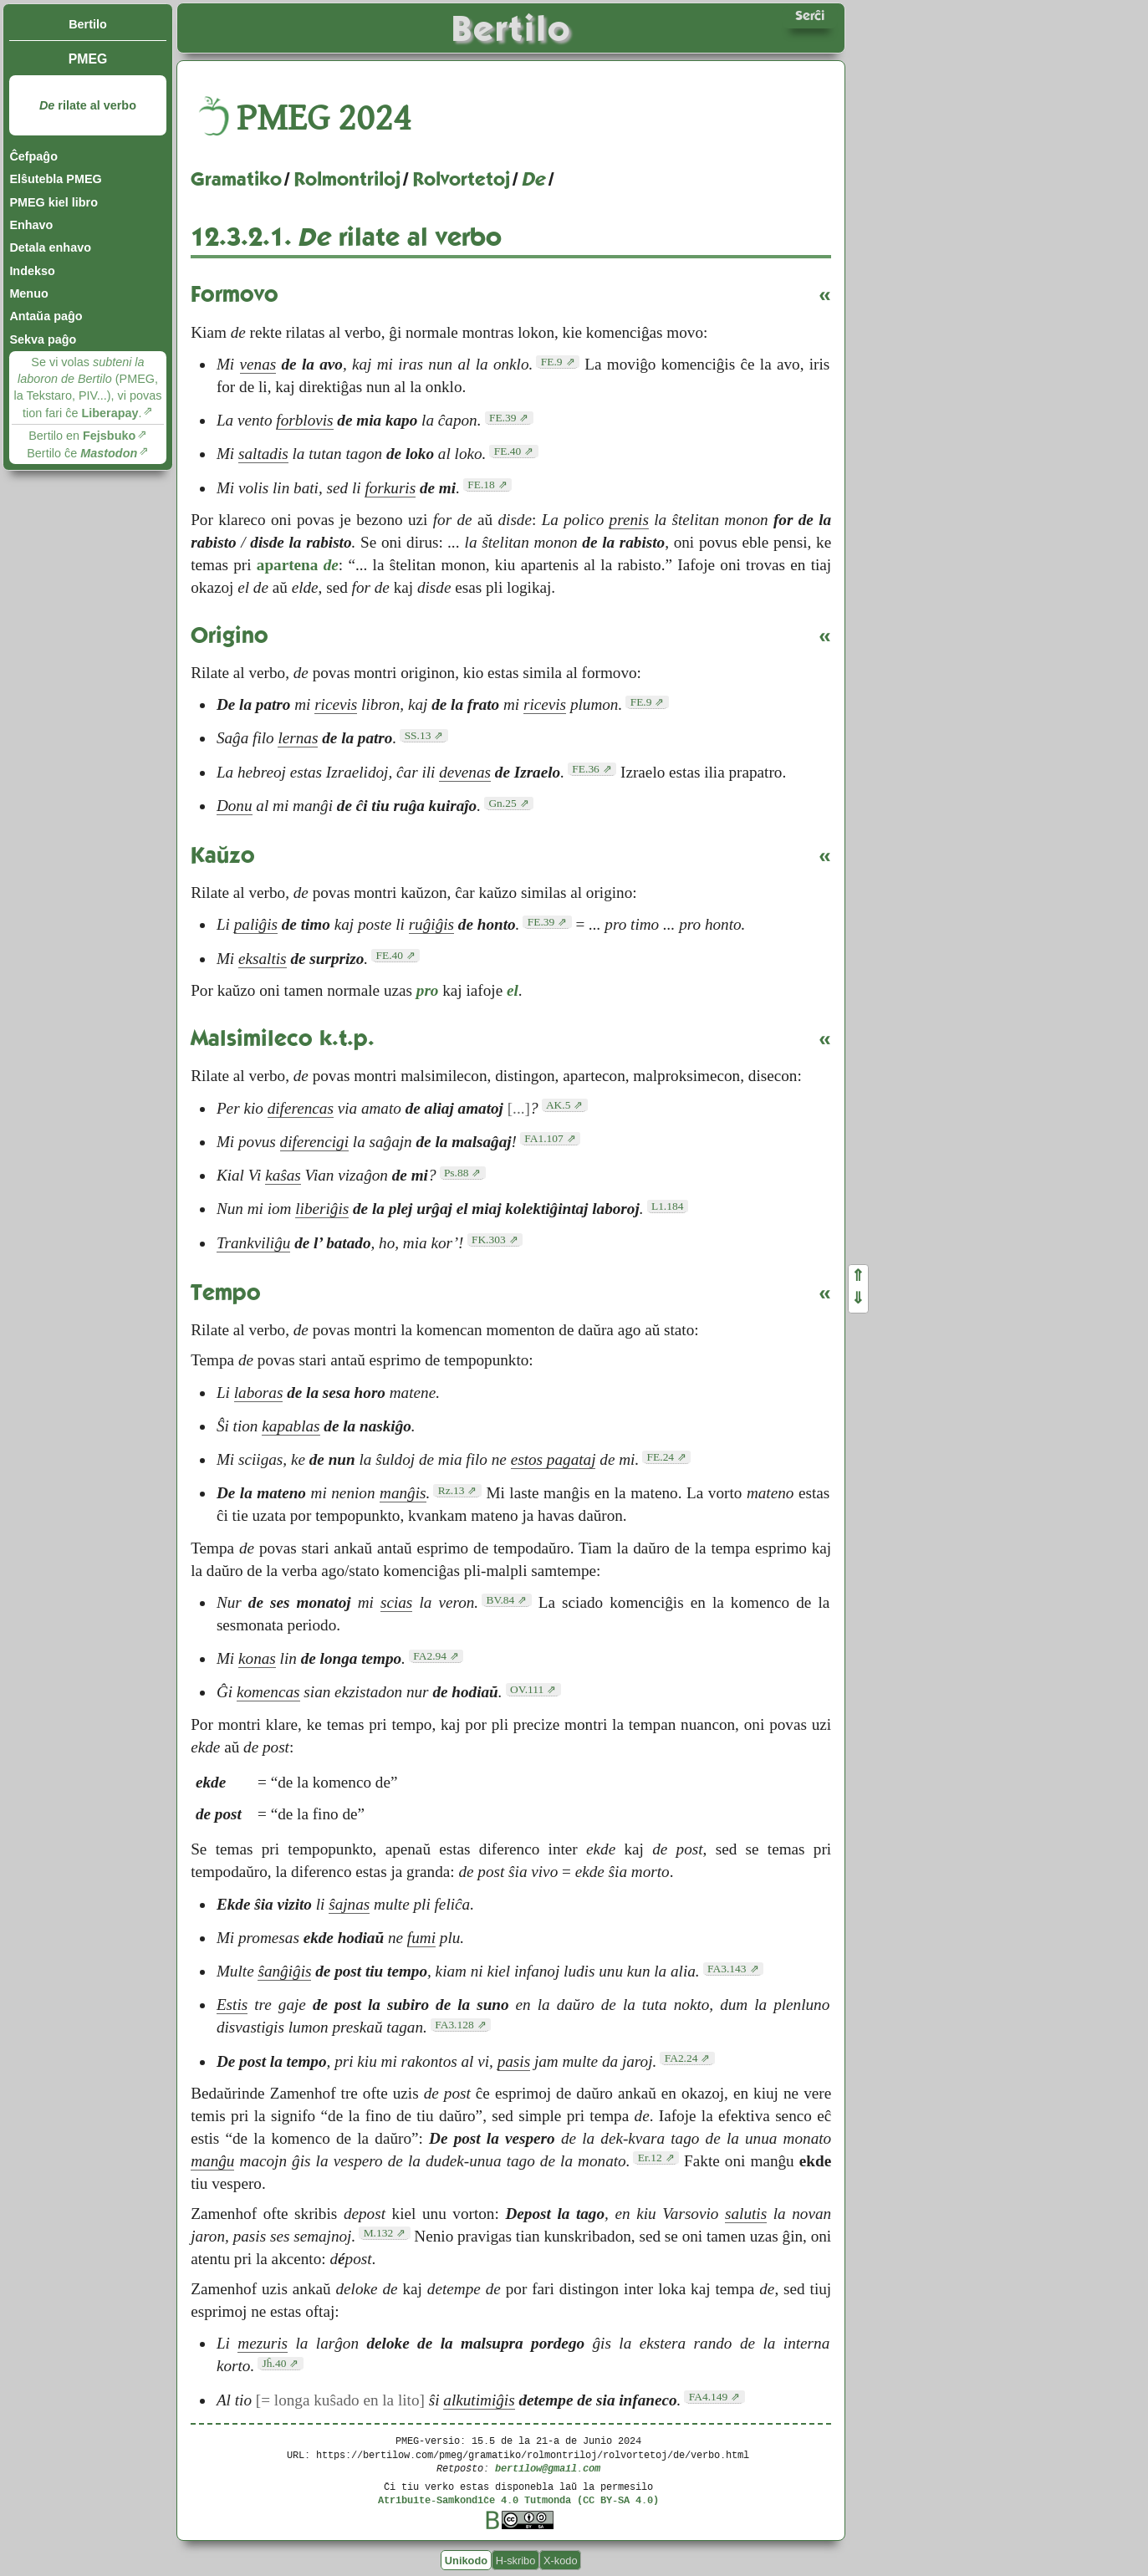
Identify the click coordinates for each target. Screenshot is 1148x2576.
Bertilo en (81, 435)
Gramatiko (236, 179)
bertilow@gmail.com (547, 2467)
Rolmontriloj (347, 179)
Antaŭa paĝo (45, 316)
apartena (298, 565)
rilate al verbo (87, 105)
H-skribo (516, 2560)
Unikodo (466, 2560)
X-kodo (560, 2560)
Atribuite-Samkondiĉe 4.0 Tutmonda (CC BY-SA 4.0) (518, 2499)
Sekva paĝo (42, 339)
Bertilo (88, 24)
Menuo (28, 293)
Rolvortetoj (461, 179)
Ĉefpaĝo (33, 156)
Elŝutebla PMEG (55, 179)
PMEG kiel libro (53, 202)
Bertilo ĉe (82, 453)
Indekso (31, 271)
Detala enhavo (50, 247)
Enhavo (31, 225)
